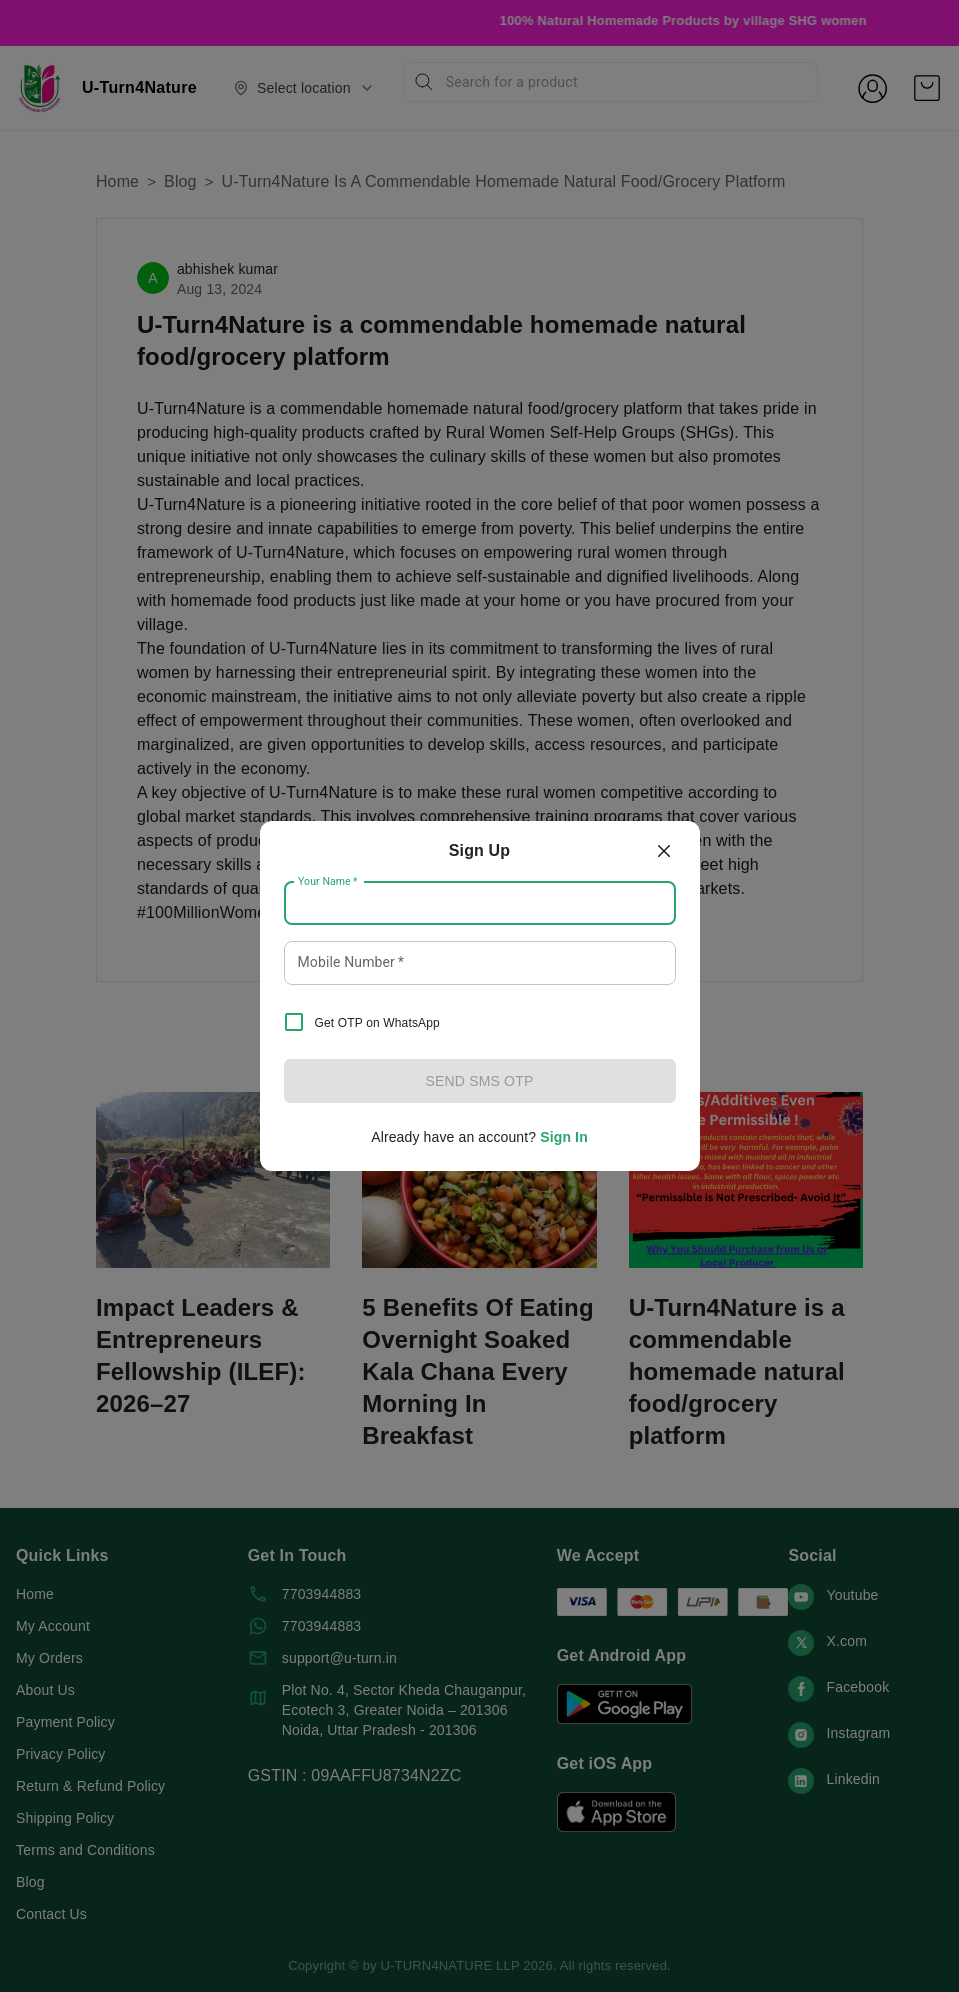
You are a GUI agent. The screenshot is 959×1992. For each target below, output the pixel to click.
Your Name (328, 882)
